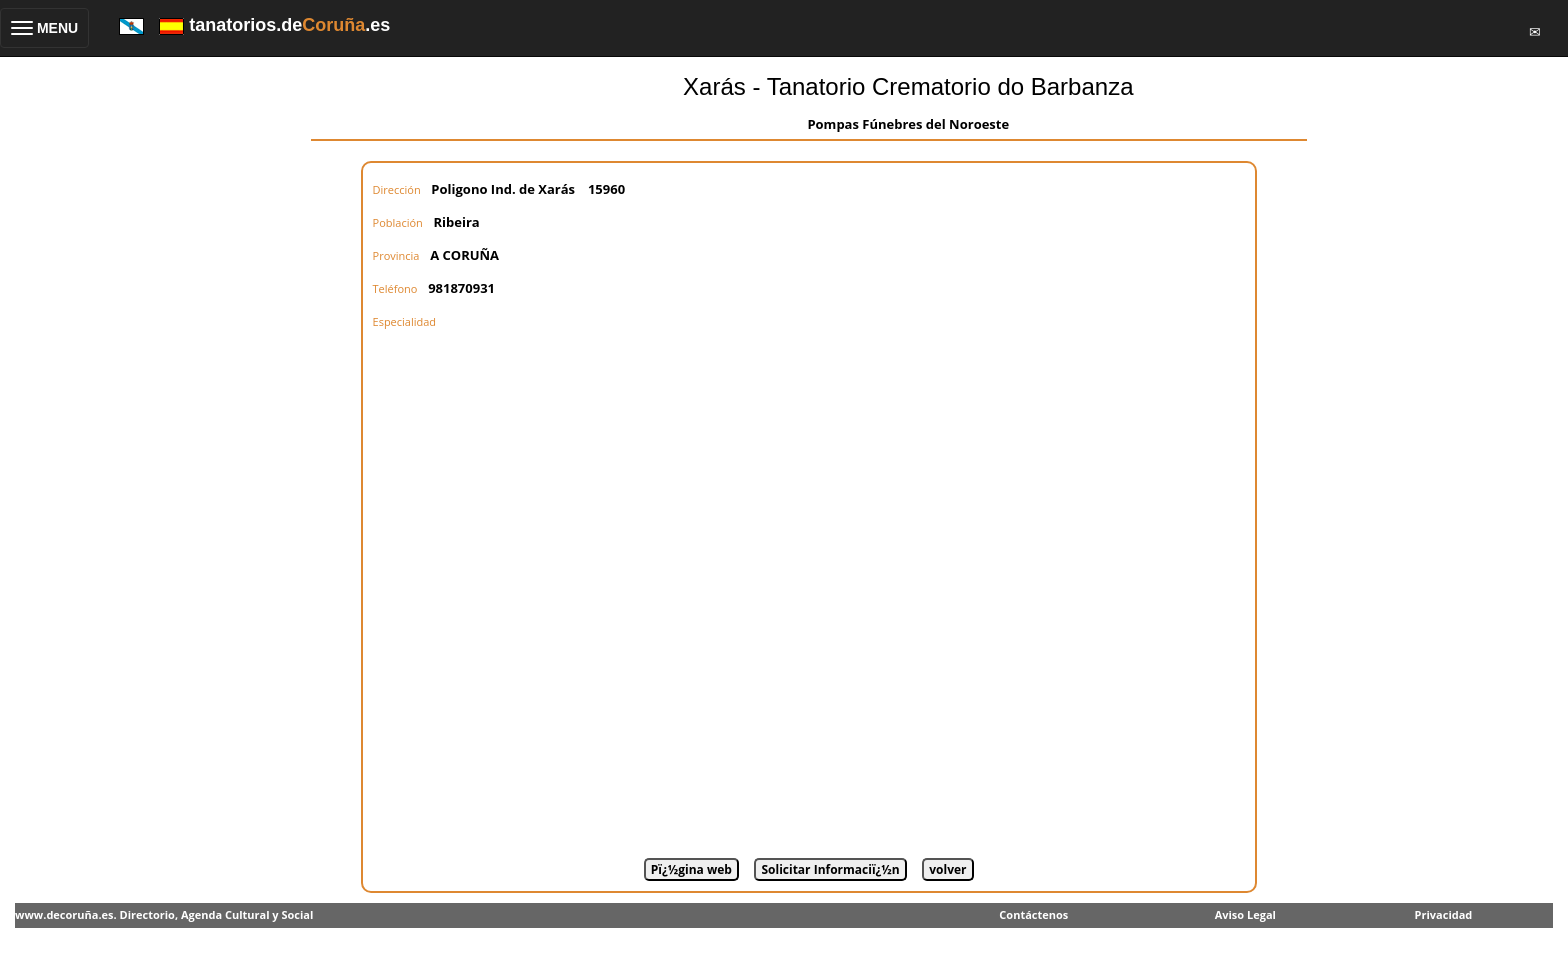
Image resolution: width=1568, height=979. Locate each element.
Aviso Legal (1245, 914)
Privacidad (1444, 914)
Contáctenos (1033, 914)
